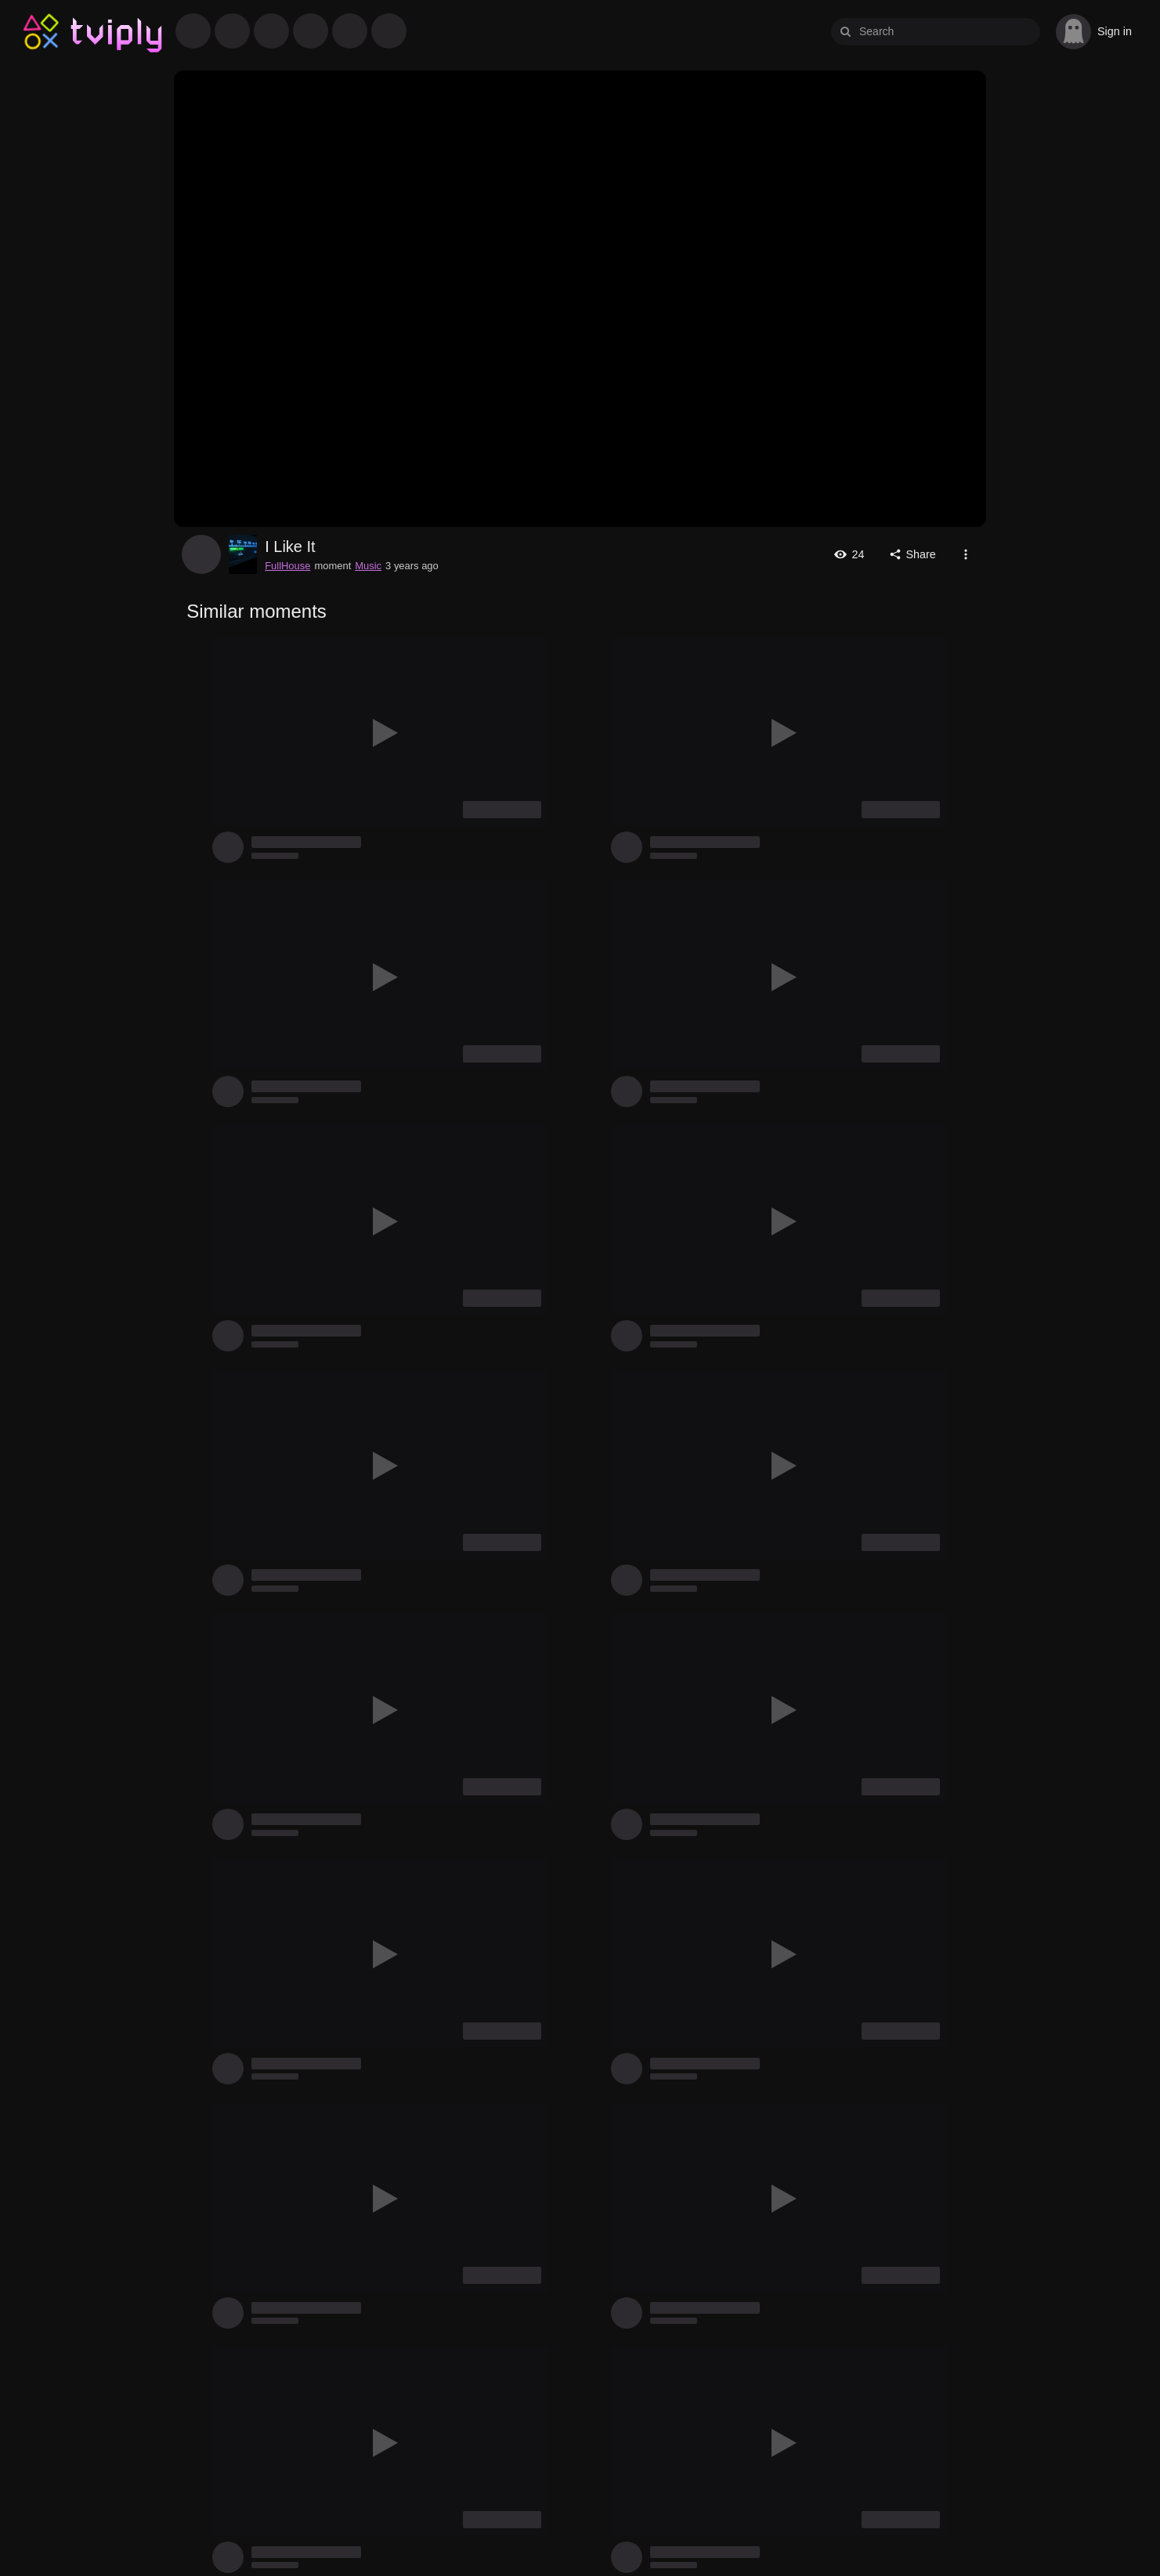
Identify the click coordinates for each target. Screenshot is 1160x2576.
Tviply (41, 31)
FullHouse (201, 554)
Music (368, 566)
